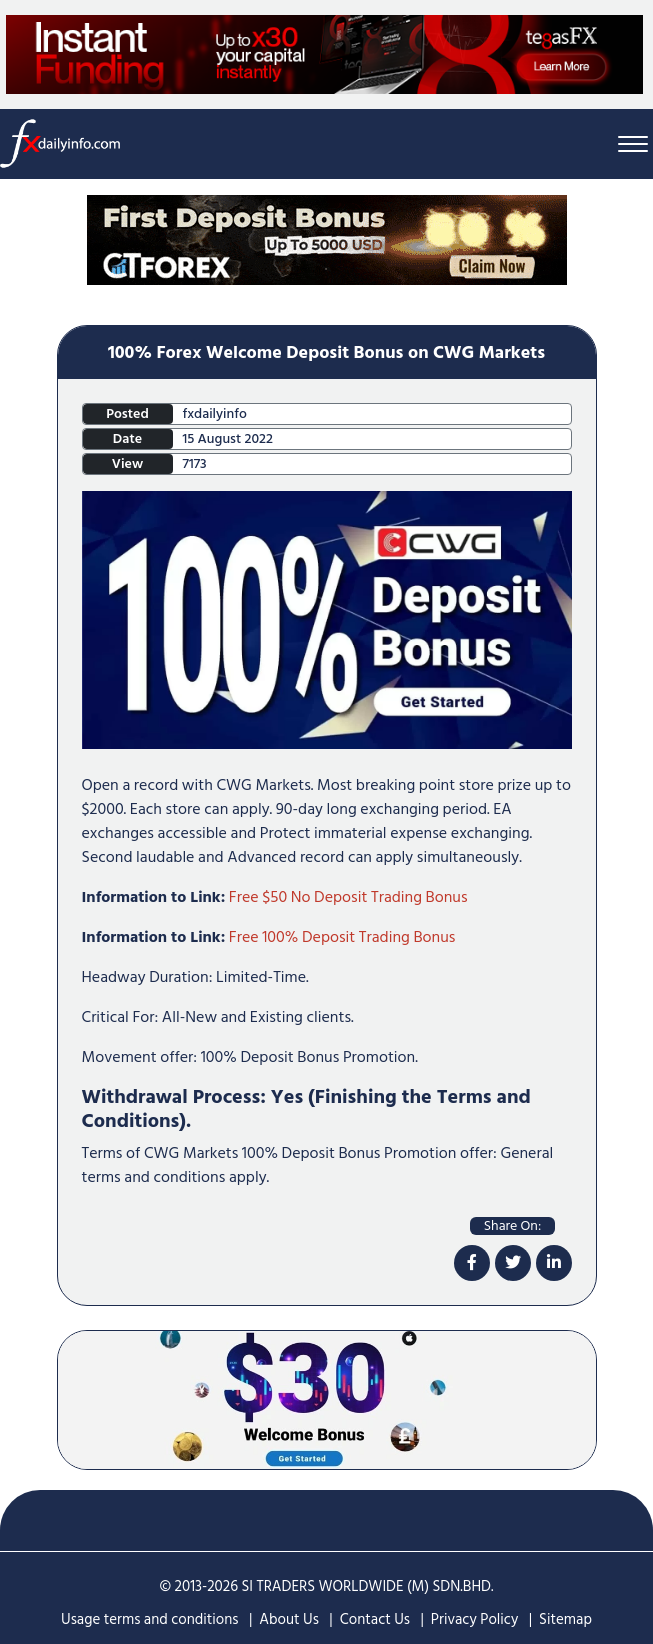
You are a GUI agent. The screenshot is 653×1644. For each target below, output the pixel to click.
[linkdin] (554, 1263)
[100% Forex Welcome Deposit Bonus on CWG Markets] (327, 619)
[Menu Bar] (633, 143)
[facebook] (472, 1263)
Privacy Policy (474, 1619)
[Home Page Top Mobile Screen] (327, 239)
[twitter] (513, 1263)
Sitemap (565, 1619)
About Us (289, 1619)
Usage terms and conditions (150, 1619)
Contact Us (375, 1619)
